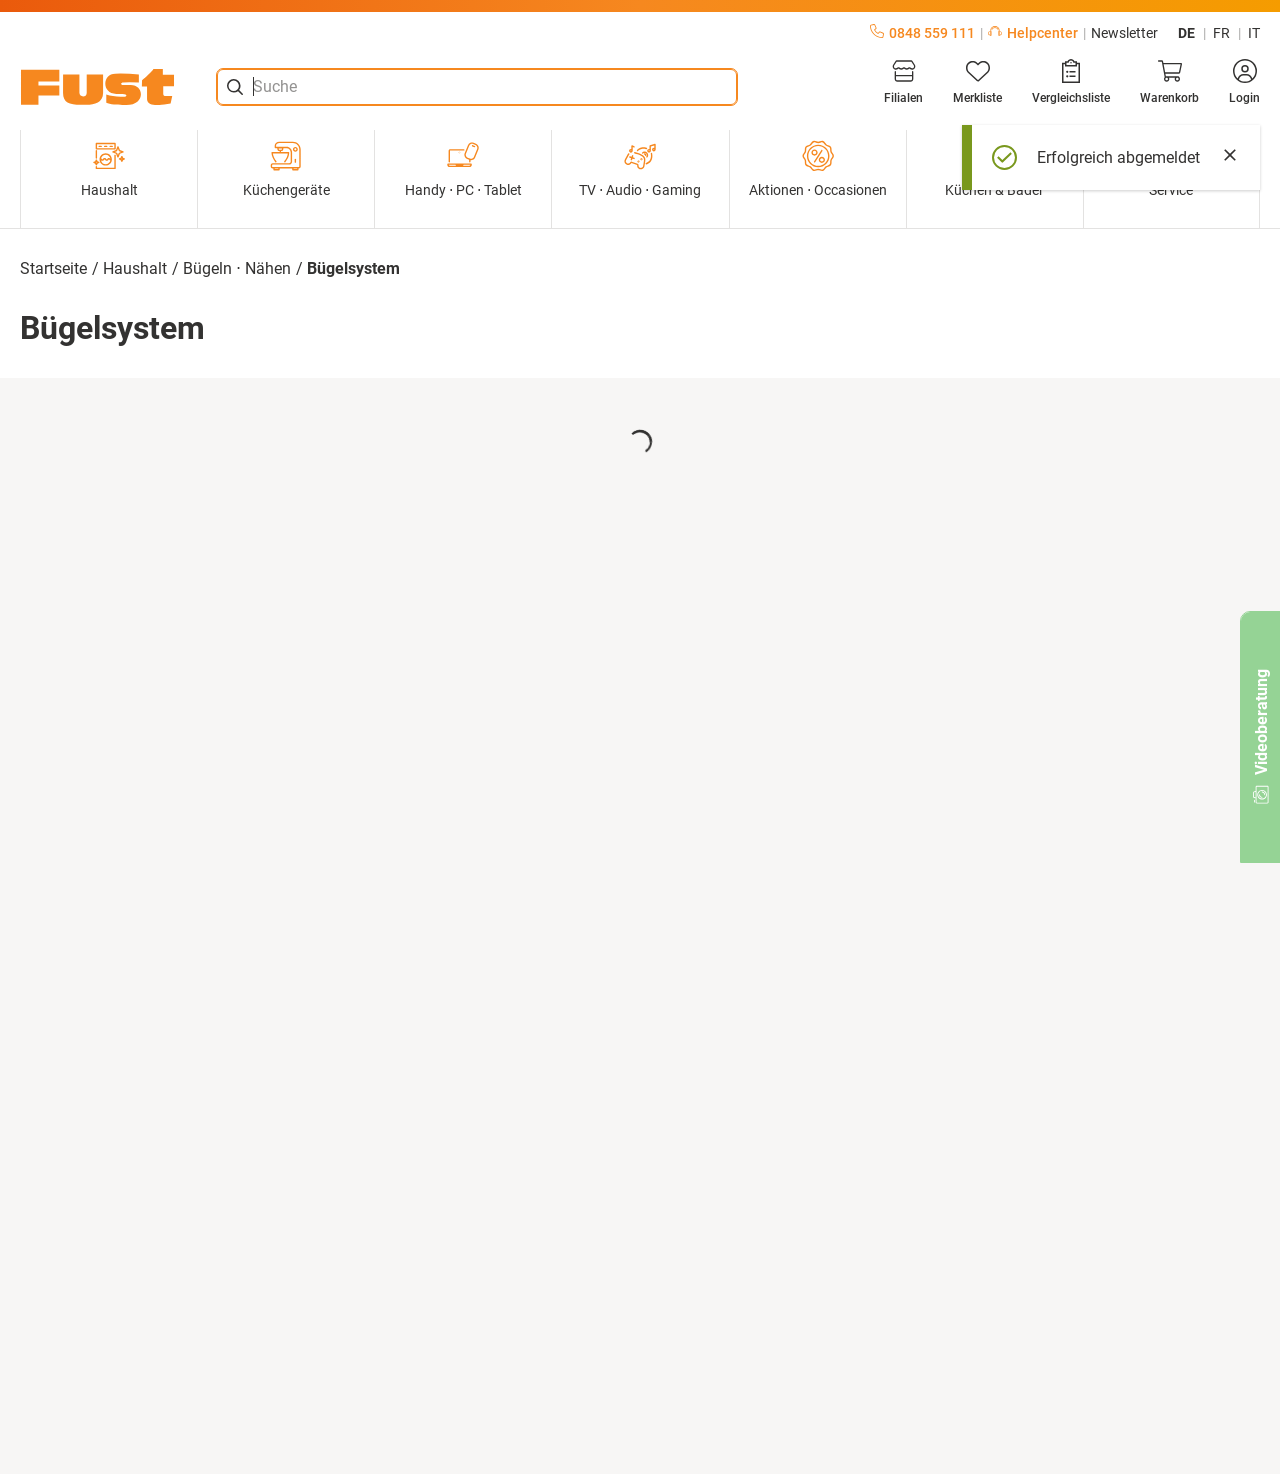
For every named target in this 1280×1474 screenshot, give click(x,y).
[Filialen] (903, 82)
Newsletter (1124, 33)
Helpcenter (1033, 33)
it (1254, 33)
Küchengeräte (286, 169)
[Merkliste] (977, 82)
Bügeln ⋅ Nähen (237, 268)
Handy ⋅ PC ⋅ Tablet (463, 169)
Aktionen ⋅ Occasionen (818, 169)
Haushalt (109, 169)
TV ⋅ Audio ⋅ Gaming (640, 169)
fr (1221, 33)
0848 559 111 (922, 33)
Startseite (53, 268)
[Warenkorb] (1169, 82)
